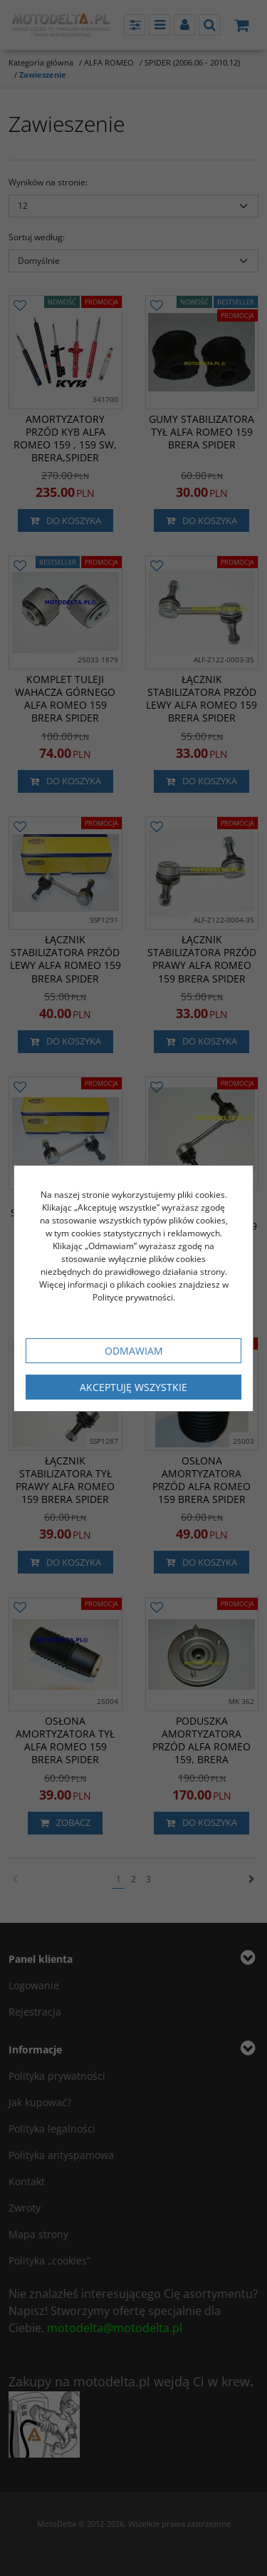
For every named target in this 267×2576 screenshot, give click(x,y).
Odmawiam (134, 1351)
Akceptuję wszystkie (133, 1387)
